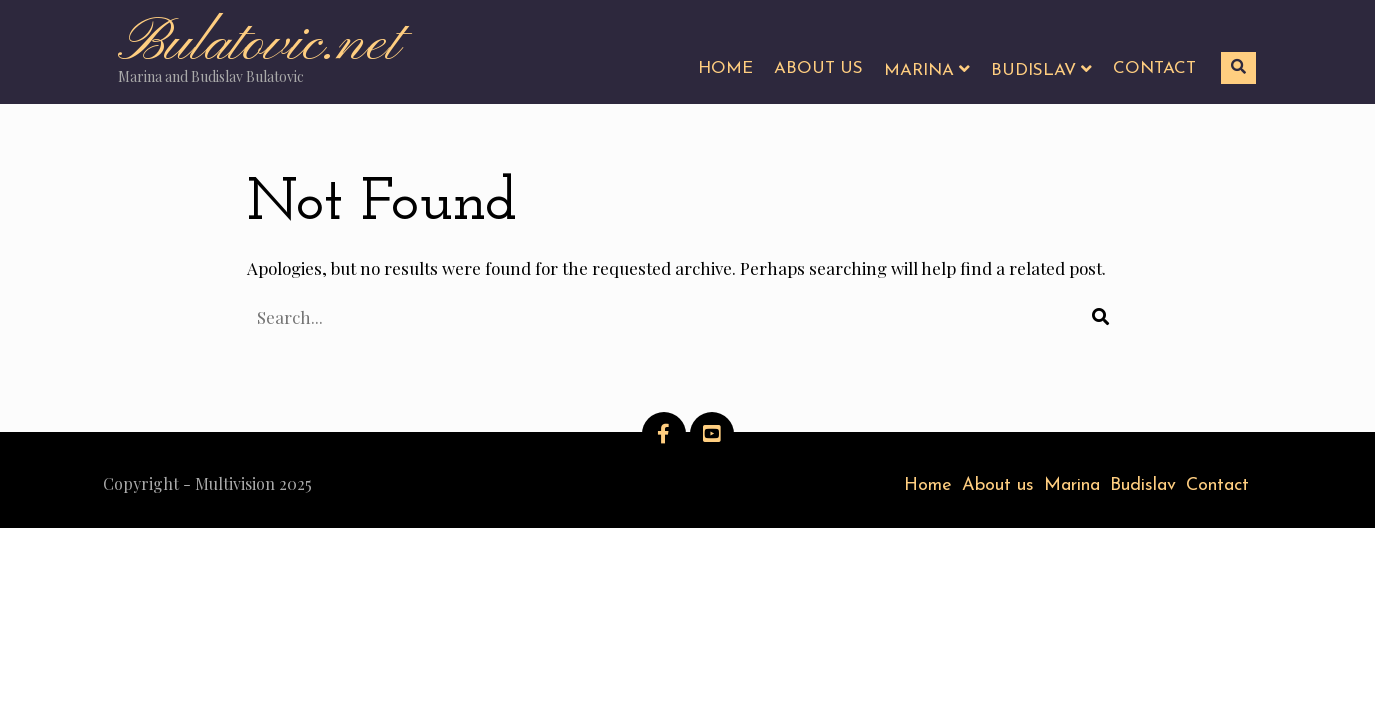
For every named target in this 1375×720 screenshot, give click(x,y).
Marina (1072, 485)
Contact (1217, 485)
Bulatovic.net (259, 44)
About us (998, 485)
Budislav (1143, 485)
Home (928, 485)
